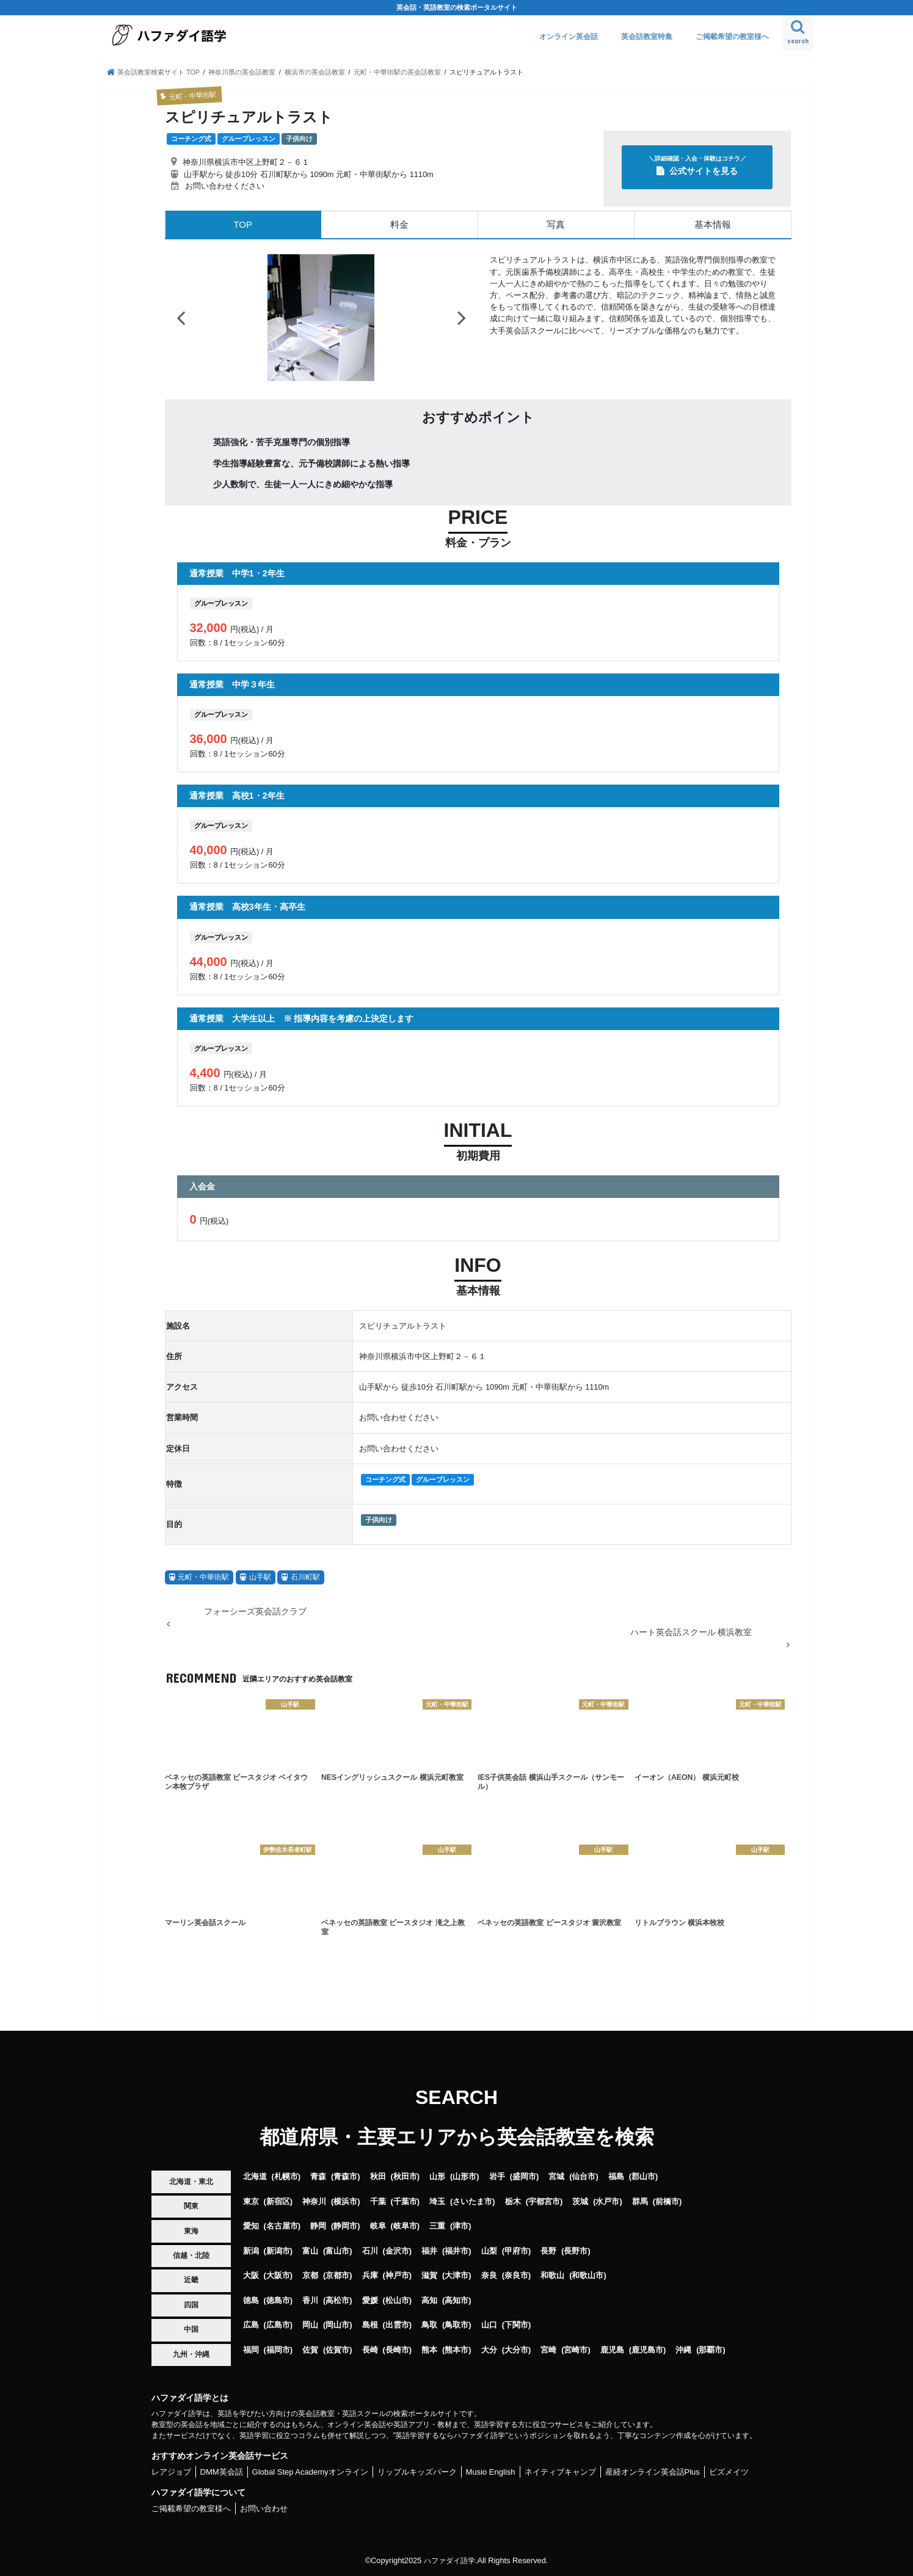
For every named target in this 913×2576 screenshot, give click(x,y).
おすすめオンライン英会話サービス (219, 2455)
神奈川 (314, 2200)
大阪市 (278, 2275)
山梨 (489, 2250)
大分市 (516, 2349)
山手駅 (260, 1576)
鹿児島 (612, 2349)
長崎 (370, 2349)
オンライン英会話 (568, 36)
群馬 (640, 2200)
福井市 (456, 2250)
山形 (437, 2176)
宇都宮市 (544, 2200)
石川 (370, 2250)
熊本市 (456, 2349)
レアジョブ (171, 2471)
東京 (251, 2200)
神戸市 (397, 2275)
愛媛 (370, 2299)
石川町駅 (305, 1576)
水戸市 (607, 2200)
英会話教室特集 (646, 36)
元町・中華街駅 (203, 1576)
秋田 (378, 2176)
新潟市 (278, 2250)
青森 (318, 2176)
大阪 (251, 2275)
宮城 (556, 2176)
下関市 (516, 2324)
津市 (460, 2225)
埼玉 (437, 2200)
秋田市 (405, 2176)
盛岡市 (524, 2176)
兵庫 (370, 2275)
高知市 (456, 2299)
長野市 (575, 2250)
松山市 (397, 2299)
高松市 (337, 2299)
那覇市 (710, 2349)
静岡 (318, 2225)
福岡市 (278, 2349)
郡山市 (643, 2176)
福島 (616, 2176)
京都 (310, 2275)
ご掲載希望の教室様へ (732, 36)
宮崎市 (575, 2349)
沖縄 (683, 2349)
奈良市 (516, 2275)
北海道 (255, 2176)
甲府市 (516, 2250)
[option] (321, 317)
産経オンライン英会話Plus (652, 2471)
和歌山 (552, 2275)
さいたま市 (472, 2200)
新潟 (251, 2250)
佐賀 (310, 2349)
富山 (310, 2250)
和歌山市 (587, 2275)
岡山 (310, 2324)
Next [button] (461, 317)
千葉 (378, 2200)
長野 (548, 2250)
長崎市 (397, 2349)
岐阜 (378, 2225)
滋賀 (429, 2275)
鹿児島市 (647, 2349)
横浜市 (345, 2200)
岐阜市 (405, 2225)
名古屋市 (282, 2225)
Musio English (490, 2471)
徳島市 (278, 2299)
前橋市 (667, 2200)
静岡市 (345, 2225)
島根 (370, 2324)
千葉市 (405, 2200)
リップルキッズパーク (417, 2471)
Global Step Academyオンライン (310, 2471)
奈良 (489, 2275)
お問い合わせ (264, 2508)
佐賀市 (337, 2349)
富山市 (337, 2250)
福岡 (251, 2349)
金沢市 (397, 2250)
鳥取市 (456, 2324)
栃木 (513, 2200)
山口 (489, 2324)
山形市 (464, 2176)
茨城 (580, 2200)
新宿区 (278, 2200)
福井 (429, 2250)
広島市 (278, 2324)
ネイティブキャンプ (560, 2471)
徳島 (251, 2299)
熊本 (429, 2349)
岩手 (497, 2176)
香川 (310, 2299)
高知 (429, 2299)
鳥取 (429, 2324)
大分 (489, 2349)
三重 (437, 2225)
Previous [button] (181, 317)
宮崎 (548, 2349)
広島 (251, 2324)
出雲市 (397, 2324)
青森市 (345, 2176)
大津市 (456, 2275)
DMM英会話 (221, 2471)
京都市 (337, 2275)
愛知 (251, 2225)
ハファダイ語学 (449, 2560)
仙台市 (583, 2176)
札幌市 (286, 2176)
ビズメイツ (729, 2471)
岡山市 (337, 2324)
